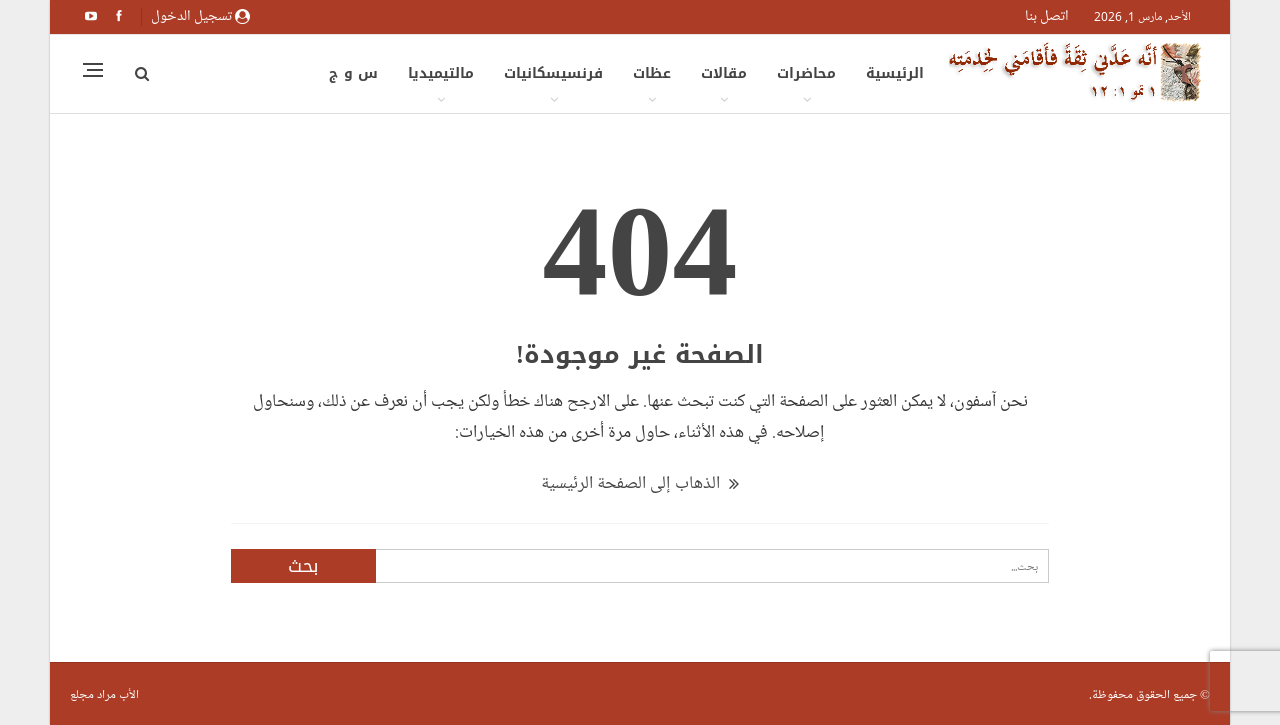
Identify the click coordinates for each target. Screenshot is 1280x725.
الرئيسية (895, 73)
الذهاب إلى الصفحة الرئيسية (640, 483)
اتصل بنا (1047, 16)
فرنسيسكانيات (553, 73)
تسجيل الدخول (200, 16)
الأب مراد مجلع (104, 694)
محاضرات (806, 73)
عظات (652, 73)
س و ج (353, 73)
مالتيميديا (441, 73)
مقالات (724, 73)
